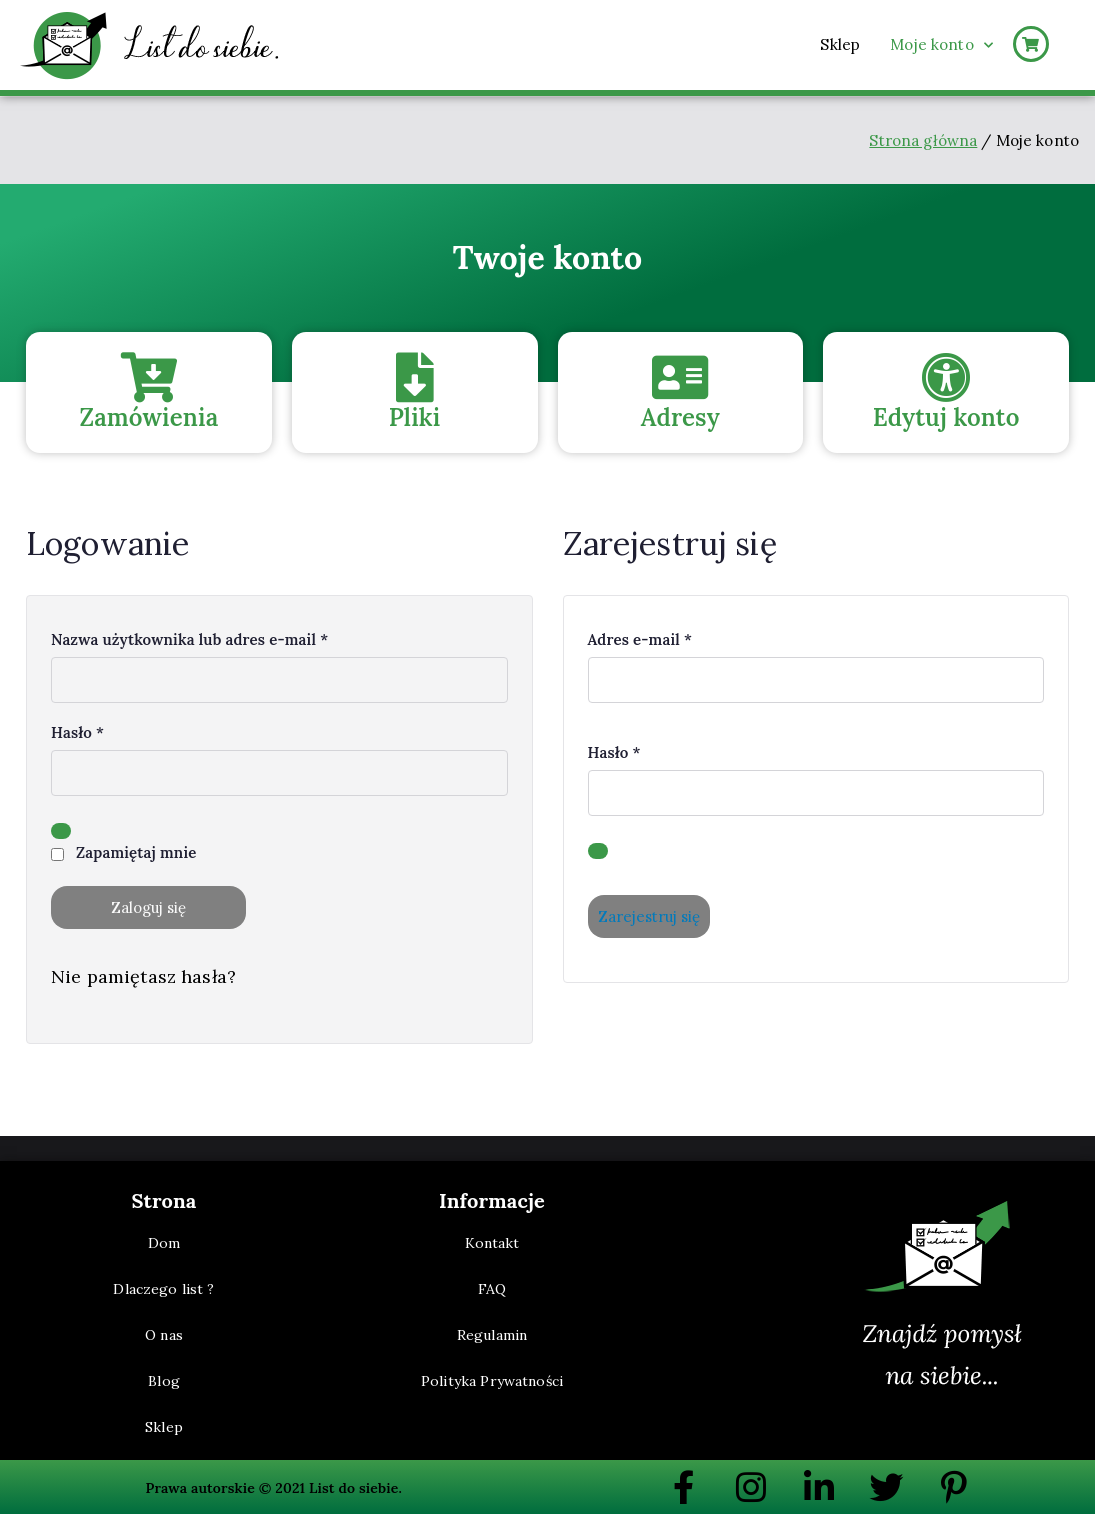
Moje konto (941, 45)
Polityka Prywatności (492, 1381)
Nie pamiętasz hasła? (143, 976)
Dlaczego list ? (163, 1289)
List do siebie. (355, 1488)
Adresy (680, 417)
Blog (164, 1381)
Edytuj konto (946, 417)
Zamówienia (148, 417)
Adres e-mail (647, 637)
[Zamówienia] (149, 377)
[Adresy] (680, 377)
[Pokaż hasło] (61, 831)
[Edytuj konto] (946, 377)
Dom (164, 1243)
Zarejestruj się (649, 916)
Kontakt (492, 1243)
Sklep (840, 44)
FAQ (492, 1289)
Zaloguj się (148, 907)
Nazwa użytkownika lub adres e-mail (197, 637)
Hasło (84, 730)
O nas (164, 1335)
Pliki (415, 417)
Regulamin (492, 1335)
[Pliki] (415, 377)
